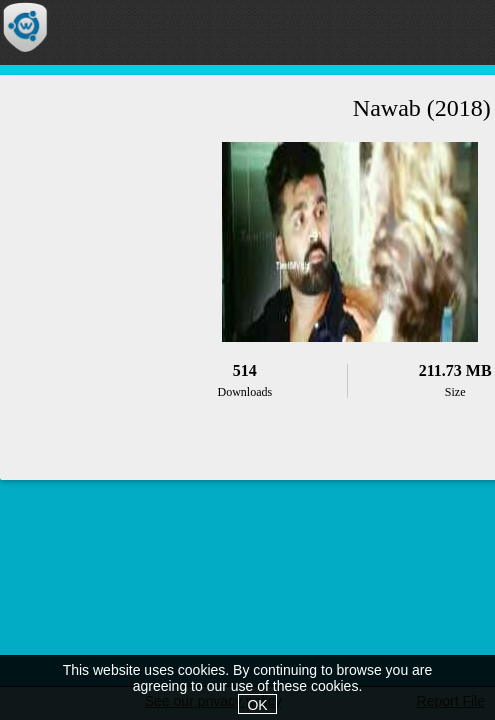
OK (257, 705)
